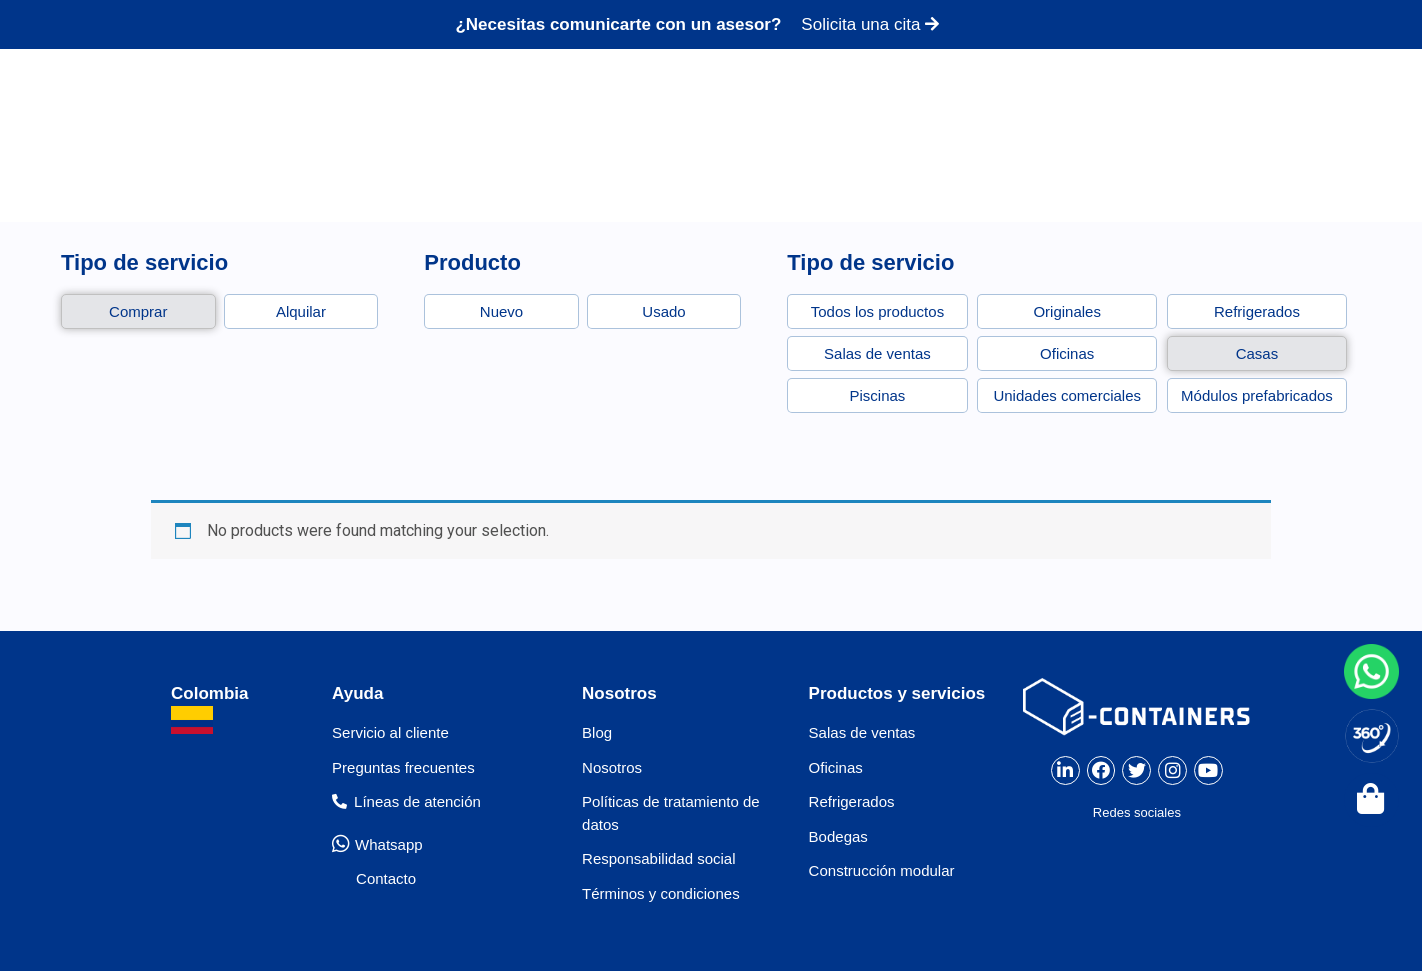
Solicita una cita (870, 24)
